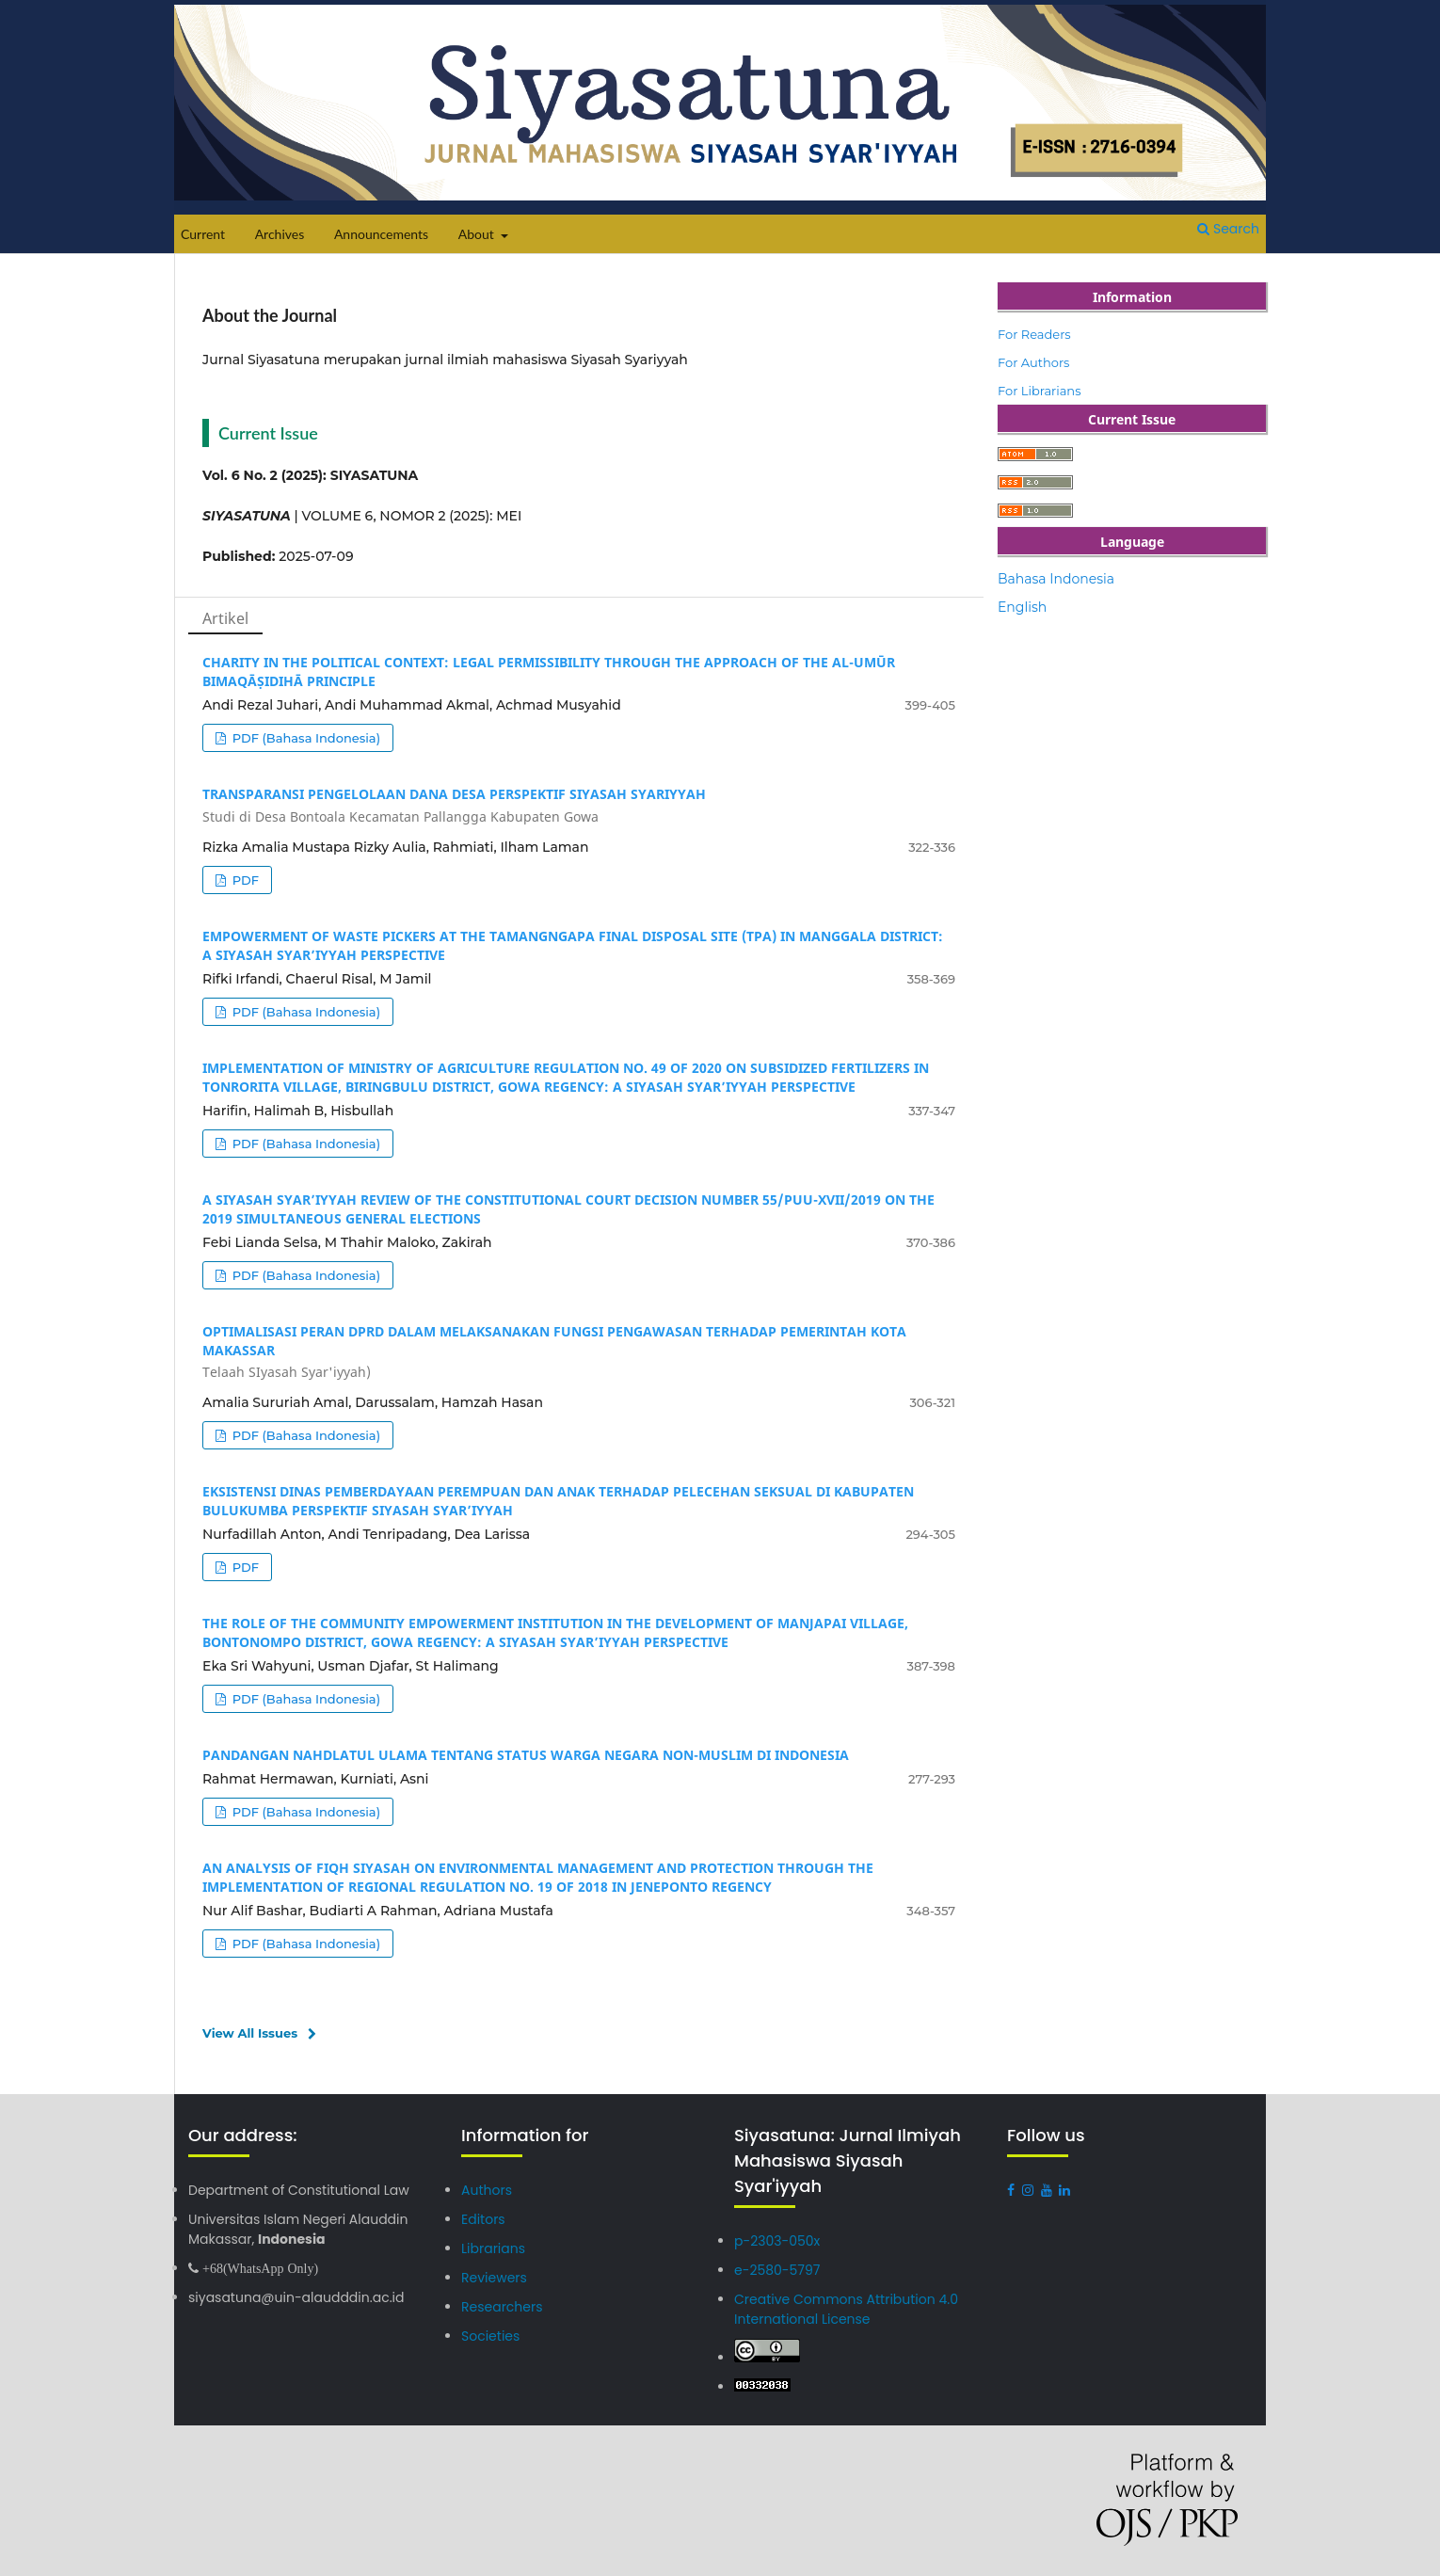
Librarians (490, 2248)
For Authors (1033, 362)
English (1022, 607)
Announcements (381, 234)
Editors (481, 2220)
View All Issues (249, 2032)
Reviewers (491, 2277)
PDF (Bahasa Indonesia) (304, 737)
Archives (280, 234)
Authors (484, 2191)
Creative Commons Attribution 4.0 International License (836, 2308)
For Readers (1034, 334)
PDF (244, 880)
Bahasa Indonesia (1056, 578)
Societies (488, 2335)
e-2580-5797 (773, 2271)
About (478, 234)
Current (203, 234)
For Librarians (1039, 390)
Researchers (498, 2305)
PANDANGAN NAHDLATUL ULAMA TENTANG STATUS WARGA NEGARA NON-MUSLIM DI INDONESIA (525, 1755)
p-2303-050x (773, 2241)
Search (1228, 228)
